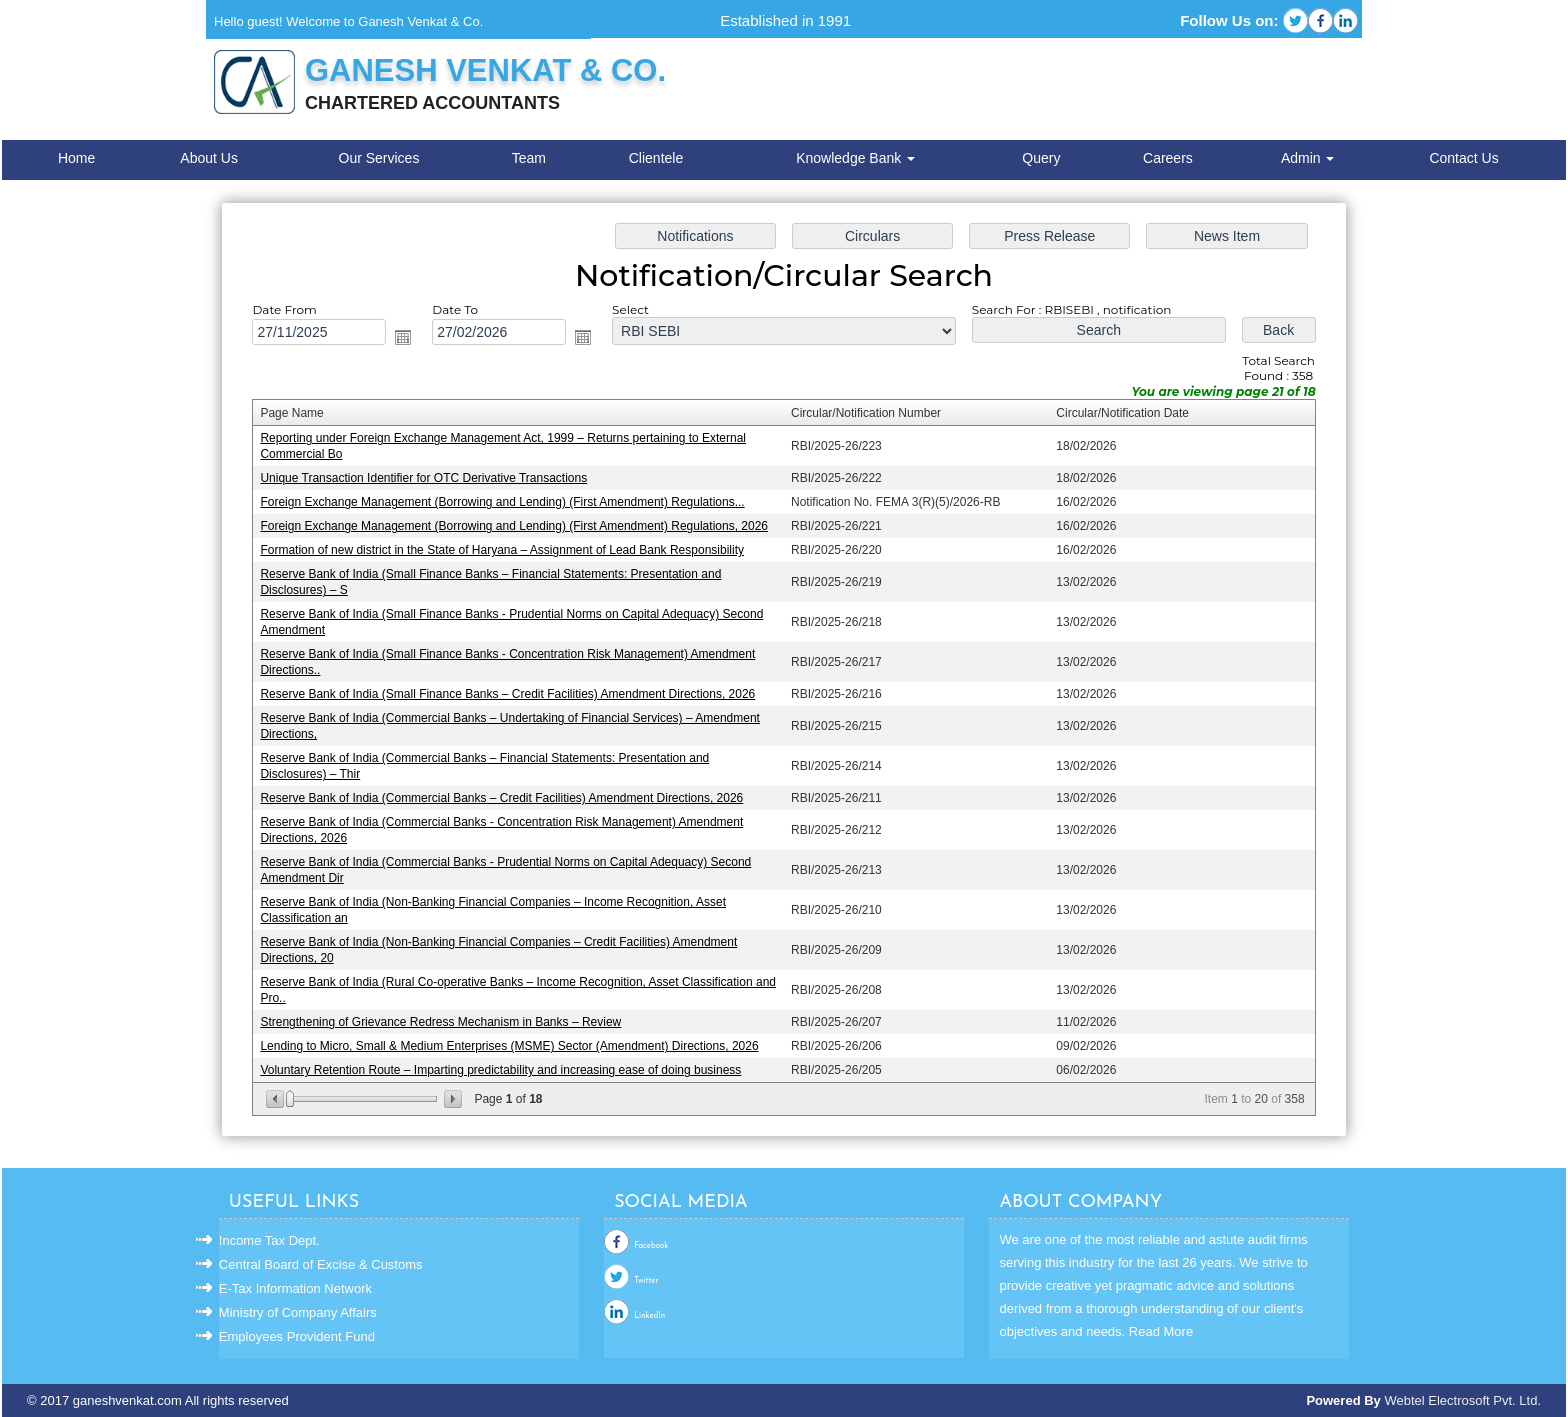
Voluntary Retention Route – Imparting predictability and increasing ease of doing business (505, 1065)
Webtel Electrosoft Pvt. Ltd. (1462, 1400)
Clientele (656, 158)
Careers (1168, 158)
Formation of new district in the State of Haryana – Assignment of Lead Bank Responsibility (506, 552)
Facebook (651, 1246)
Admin (1308, 158)
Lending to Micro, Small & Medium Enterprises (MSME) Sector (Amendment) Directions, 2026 (513, 1041)
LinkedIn (649, 1316)
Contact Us (1463, 158)
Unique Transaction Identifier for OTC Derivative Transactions (429, 481)
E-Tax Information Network (295, 1288)
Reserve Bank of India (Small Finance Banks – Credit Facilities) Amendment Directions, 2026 (512, 694)
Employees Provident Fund (297, 1336)
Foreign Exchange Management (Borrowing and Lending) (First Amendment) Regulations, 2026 (518, 529)
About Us (209, 158)
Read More (1161, 1331)
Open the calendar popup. (409, 342)
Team (529, 158)
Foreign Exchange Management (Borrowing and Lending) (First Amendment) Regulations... (506, 505)
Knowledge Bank (855, 158)
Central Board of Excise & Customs (321, 1264)
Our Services (379, 158)
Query (1041, 158)
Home (76, 158)
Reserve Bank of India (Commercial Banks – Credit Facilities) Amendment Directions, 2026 (506, 797)
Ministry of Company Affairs (298, 1312)
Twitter (646, 1281)
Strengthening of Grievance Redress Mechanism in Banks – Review (446, 1017)
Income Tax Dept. (269, 1240)
